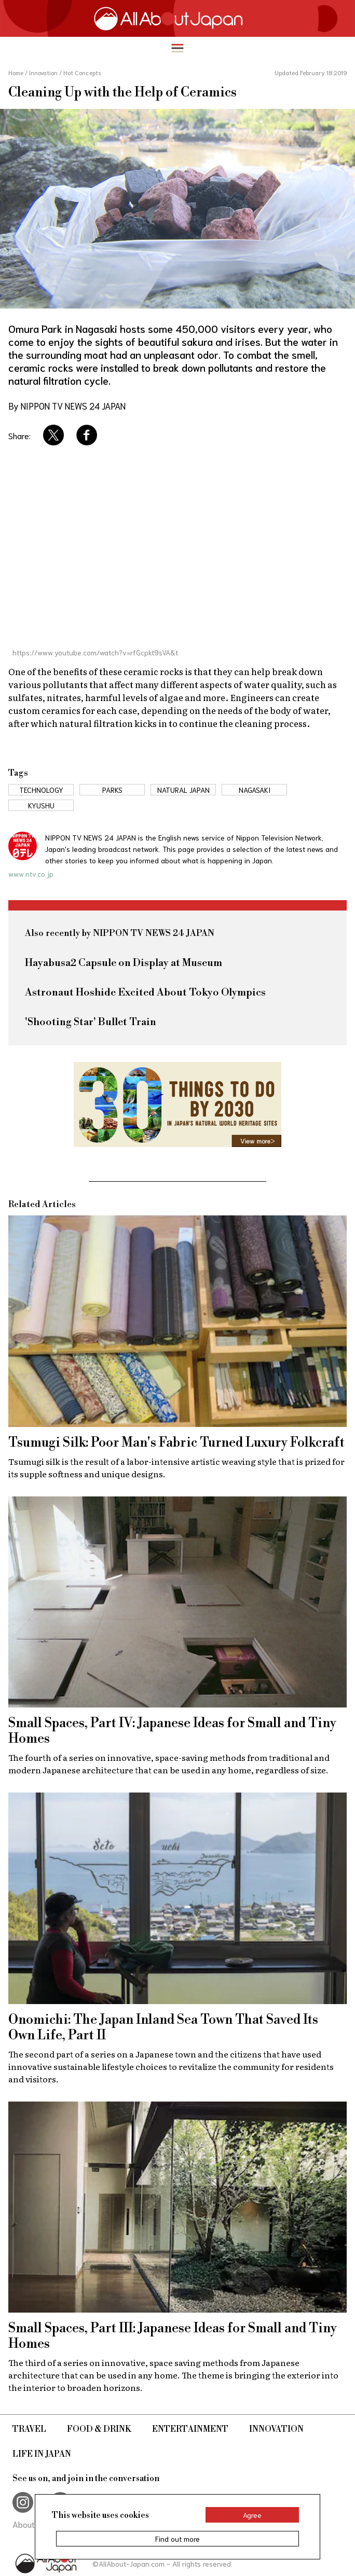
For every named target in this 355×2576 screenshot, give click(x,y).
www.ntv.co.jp (30, 873)
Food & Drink (99, 2429)
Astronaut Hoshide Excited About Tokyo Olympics (145, 992)
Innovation (276, 2429)
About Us (29, 2523)
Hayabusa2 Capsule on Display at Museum (123, 963)
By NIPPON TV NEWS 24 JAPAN (67, 405)
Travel (29, 2429)
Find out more (177, 2538)
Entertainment (190, 2429)
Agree (252, 2514)
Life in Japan (41, 2454)
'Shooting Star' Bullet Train (90, 1022)
